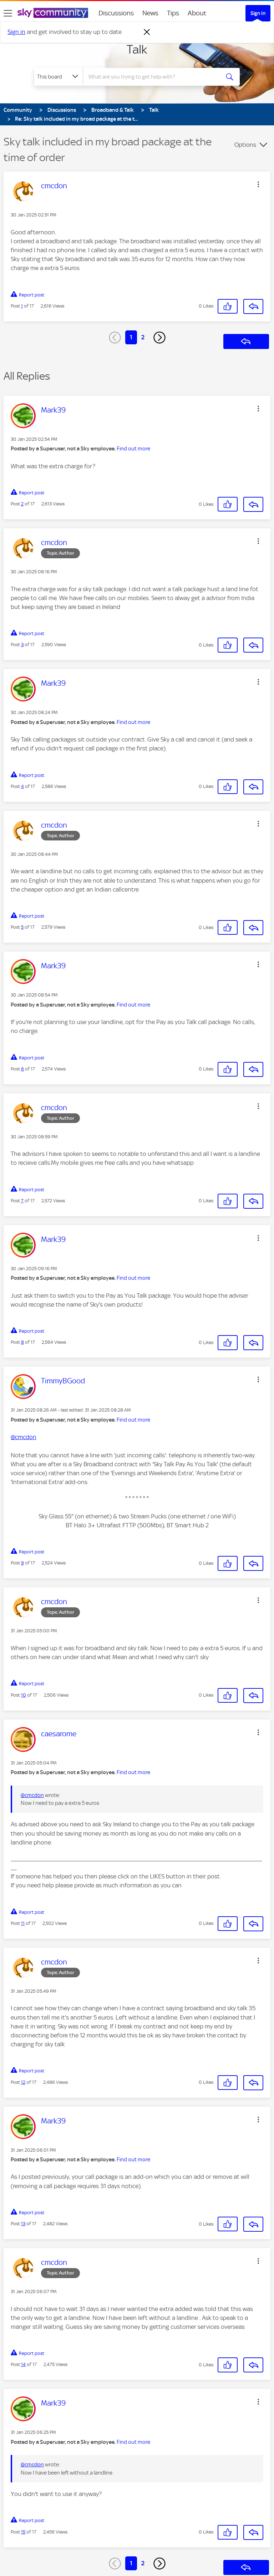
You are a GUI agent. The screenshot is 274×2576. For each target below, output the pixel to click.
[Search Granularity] (58, 77)
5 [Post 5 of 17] (22, 927)
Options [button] (245, 144)
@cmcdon (23, 1437)
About (197, 13)
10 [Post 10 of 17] (23, 1695)
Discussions (116, 13)
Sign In (257, 13)
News (150, 13)
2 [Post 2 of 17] (22, 503)
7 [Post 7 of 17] (22, 1200)
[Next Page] (159, 337)
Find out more (133, 448)
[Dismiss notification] (147, 32)
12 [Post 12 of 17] (23, 2082)
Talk (137, 49)
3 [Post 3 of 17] (22, 644)
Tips (173, 13)
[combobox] (153, 77)
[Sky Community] (52, 13)
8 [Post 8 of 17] (22, 1342)
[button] (258, 184)
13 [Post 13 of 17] (23, 2223)
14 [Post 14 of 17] (23, 2364)
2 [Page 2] (142, 337)
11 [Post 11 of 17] (23, 1923)
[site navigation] (8, 13)
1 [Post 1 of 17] (22, 306)
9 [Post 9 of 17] (22, 1563)
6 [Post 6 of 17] (22, 1069)
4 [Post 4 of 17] (22, 786)
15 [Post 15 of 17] (23, 2532)
